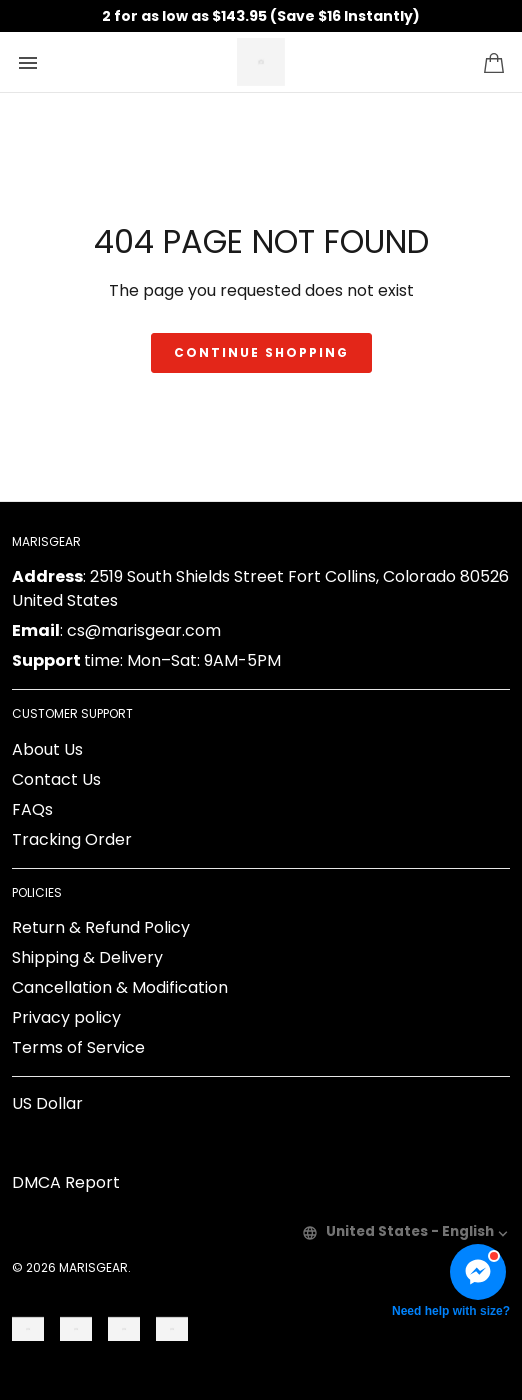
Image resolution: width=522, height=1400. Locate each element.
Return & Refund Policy (101, 927)
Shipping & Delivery (87, 957)
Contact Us (56, 779)
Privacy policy (66, 1017)
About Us (47, 749)
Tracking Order (72, 839)
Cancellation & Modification (120, 987)
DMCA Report (66, 1182)
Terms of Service (78, 1047)
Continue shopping (261, 352)
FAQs (32, 809)
